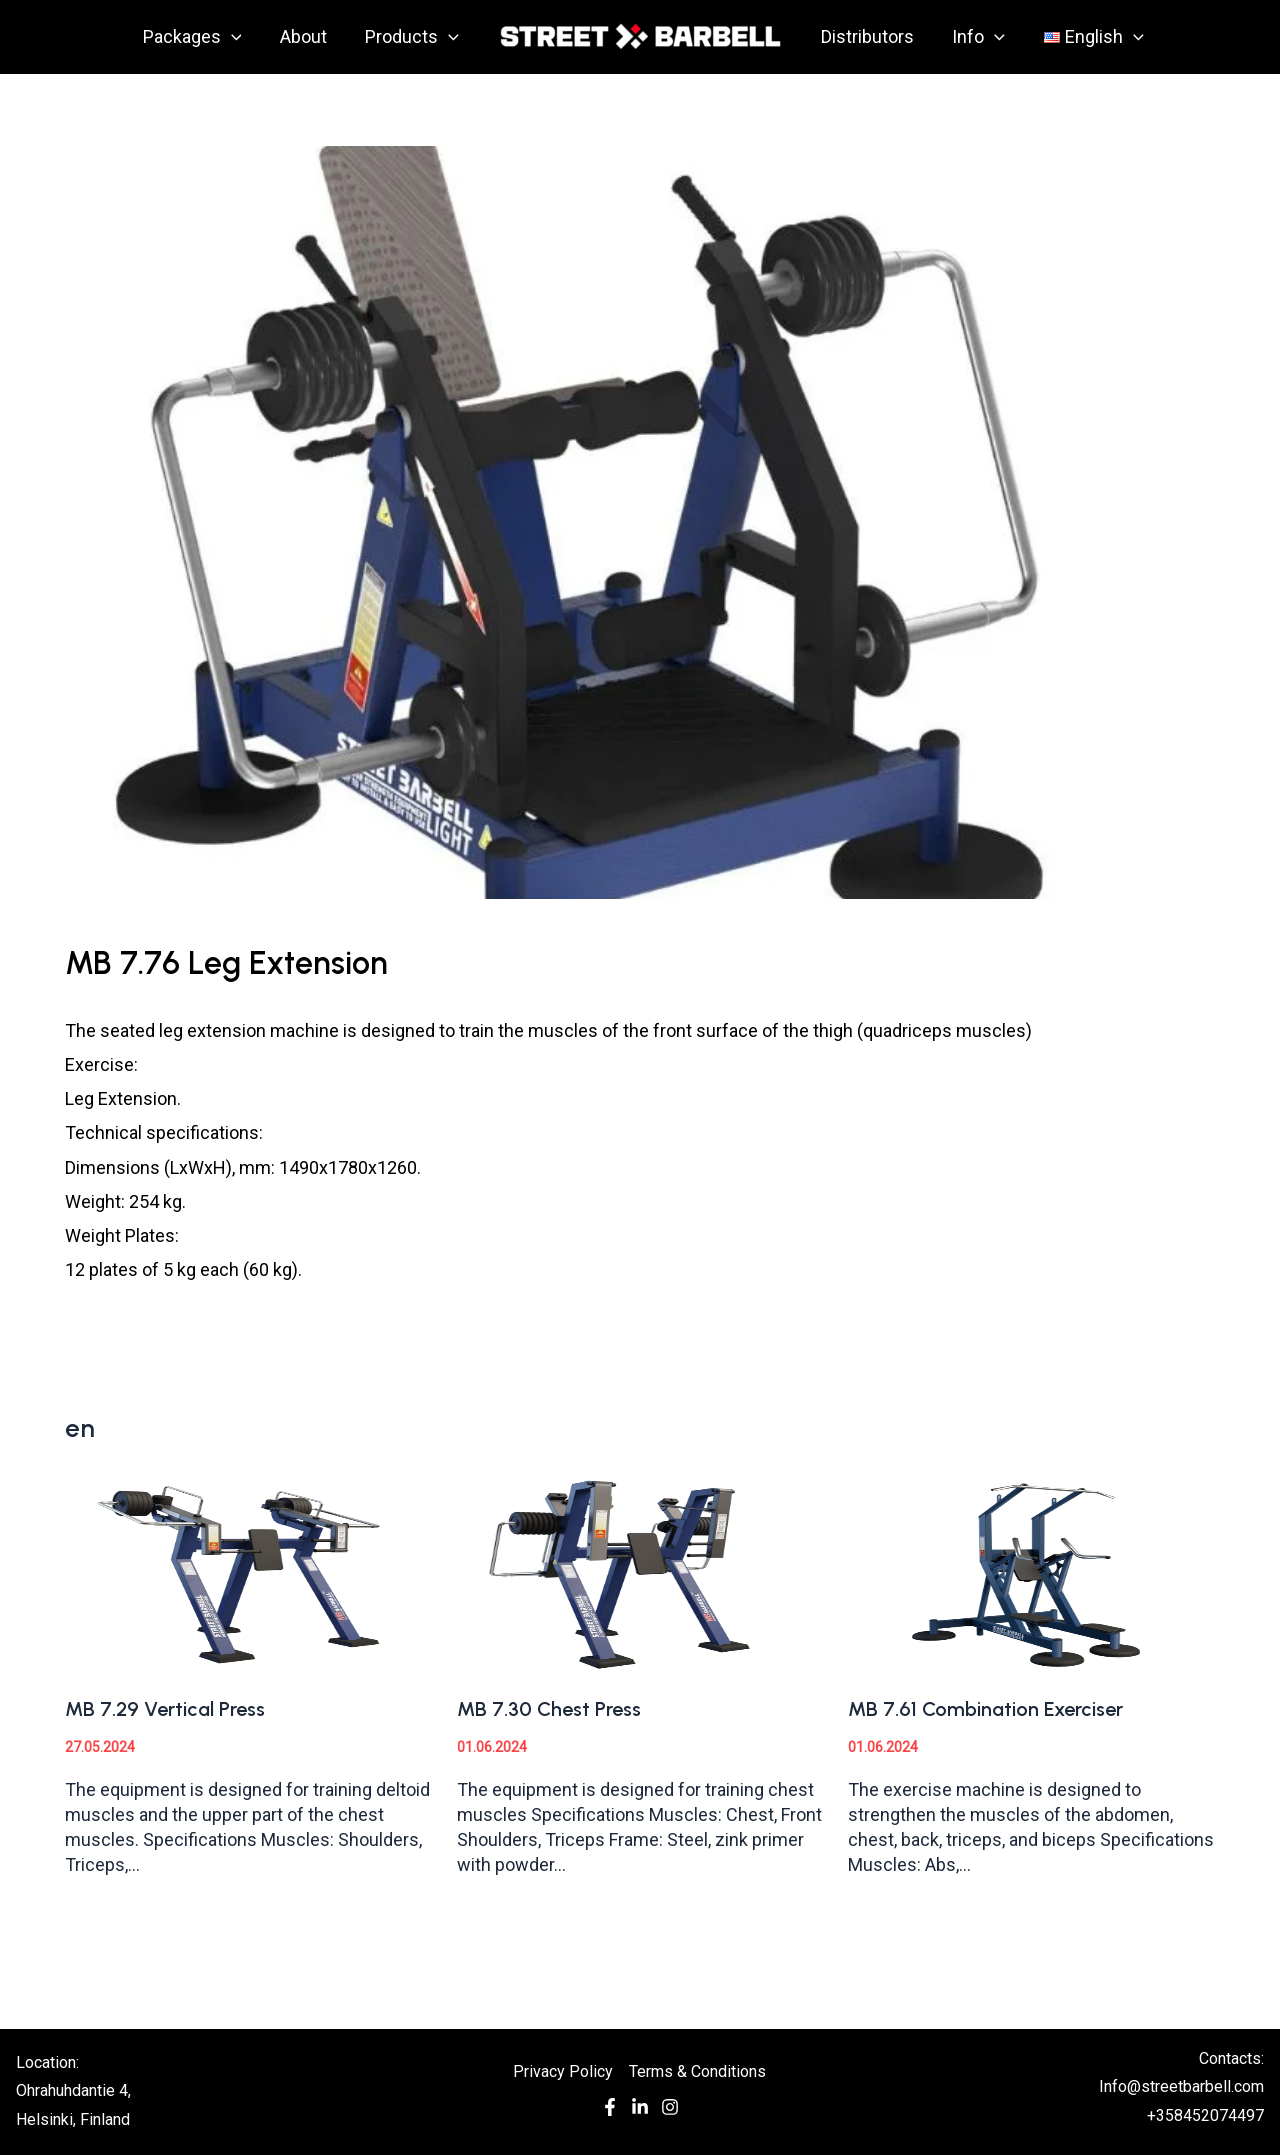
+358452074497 (1205, 2115)
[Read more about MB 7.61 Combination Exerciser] (1031, 1571)
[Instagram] (670, 2111)
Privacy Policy (563, 2071)
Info (975, 37)
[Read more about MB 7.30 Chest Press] (640, 1571)
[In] (640, 2111)
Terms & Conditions (697, 2071)
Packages (197, 37)
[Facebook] (610, 2111)
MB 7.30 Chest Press (549, 1709)
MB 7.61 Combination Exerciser (985, 1709)
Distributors (866, 36)
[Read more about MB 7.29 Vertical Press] (248, 1571)
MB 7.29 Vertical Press (165, 1709)
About (306, 36)
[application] (236, 37)
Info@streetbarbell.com (1181, 2086)
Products (413, 37)
